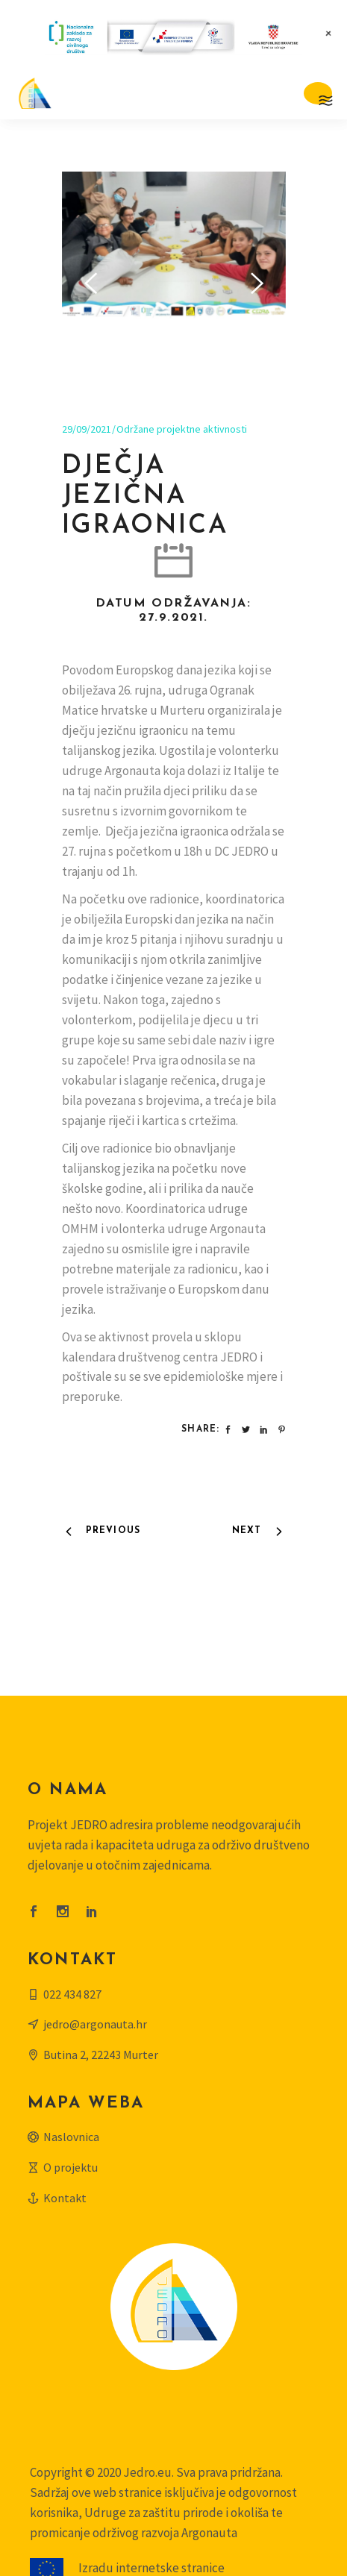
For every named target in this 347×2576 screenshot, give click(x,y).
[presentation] (90, 245)
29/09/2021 (86, 351)
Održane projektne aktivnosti (181, 351)
